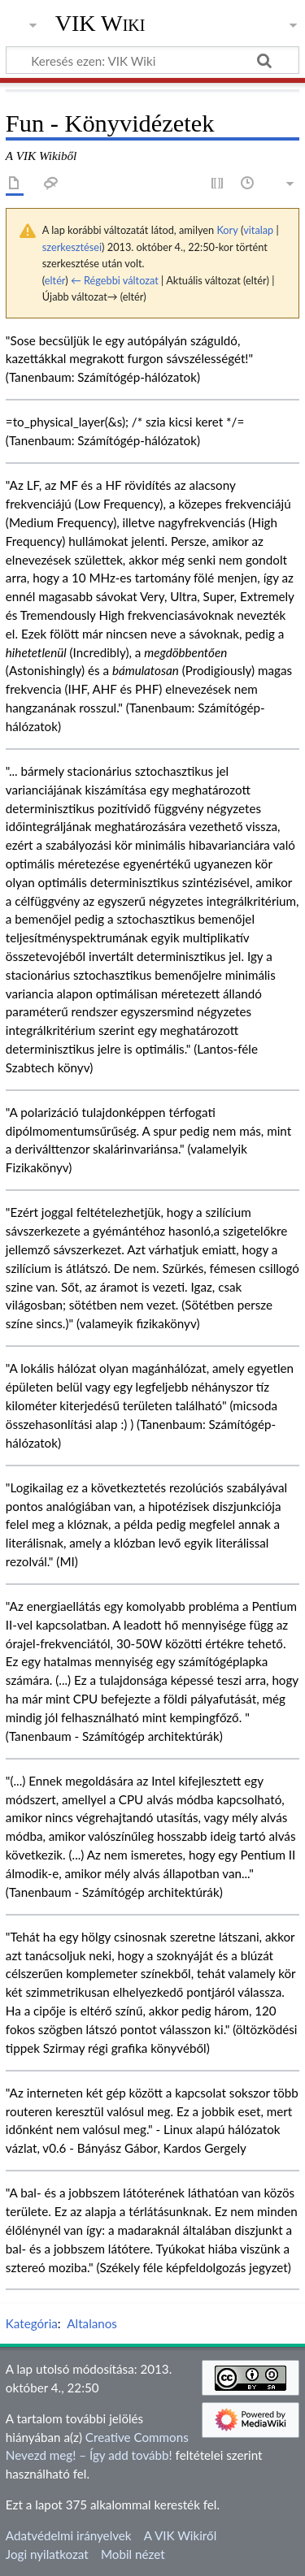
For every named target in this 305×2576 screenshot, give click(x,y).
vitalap (258, 229)
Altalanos (92, 2323)
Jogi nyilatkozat (47, 2554)
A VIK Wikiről (180, 2535)
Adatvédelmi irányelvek (69, 2535)
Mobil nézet (133, 2554)
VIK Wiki (100, 23)
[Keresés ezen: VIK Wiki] (152, 60)
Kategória (32, 2323)
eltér (55, 280)
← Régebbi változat (115, 280)
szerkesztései (72, 246)
